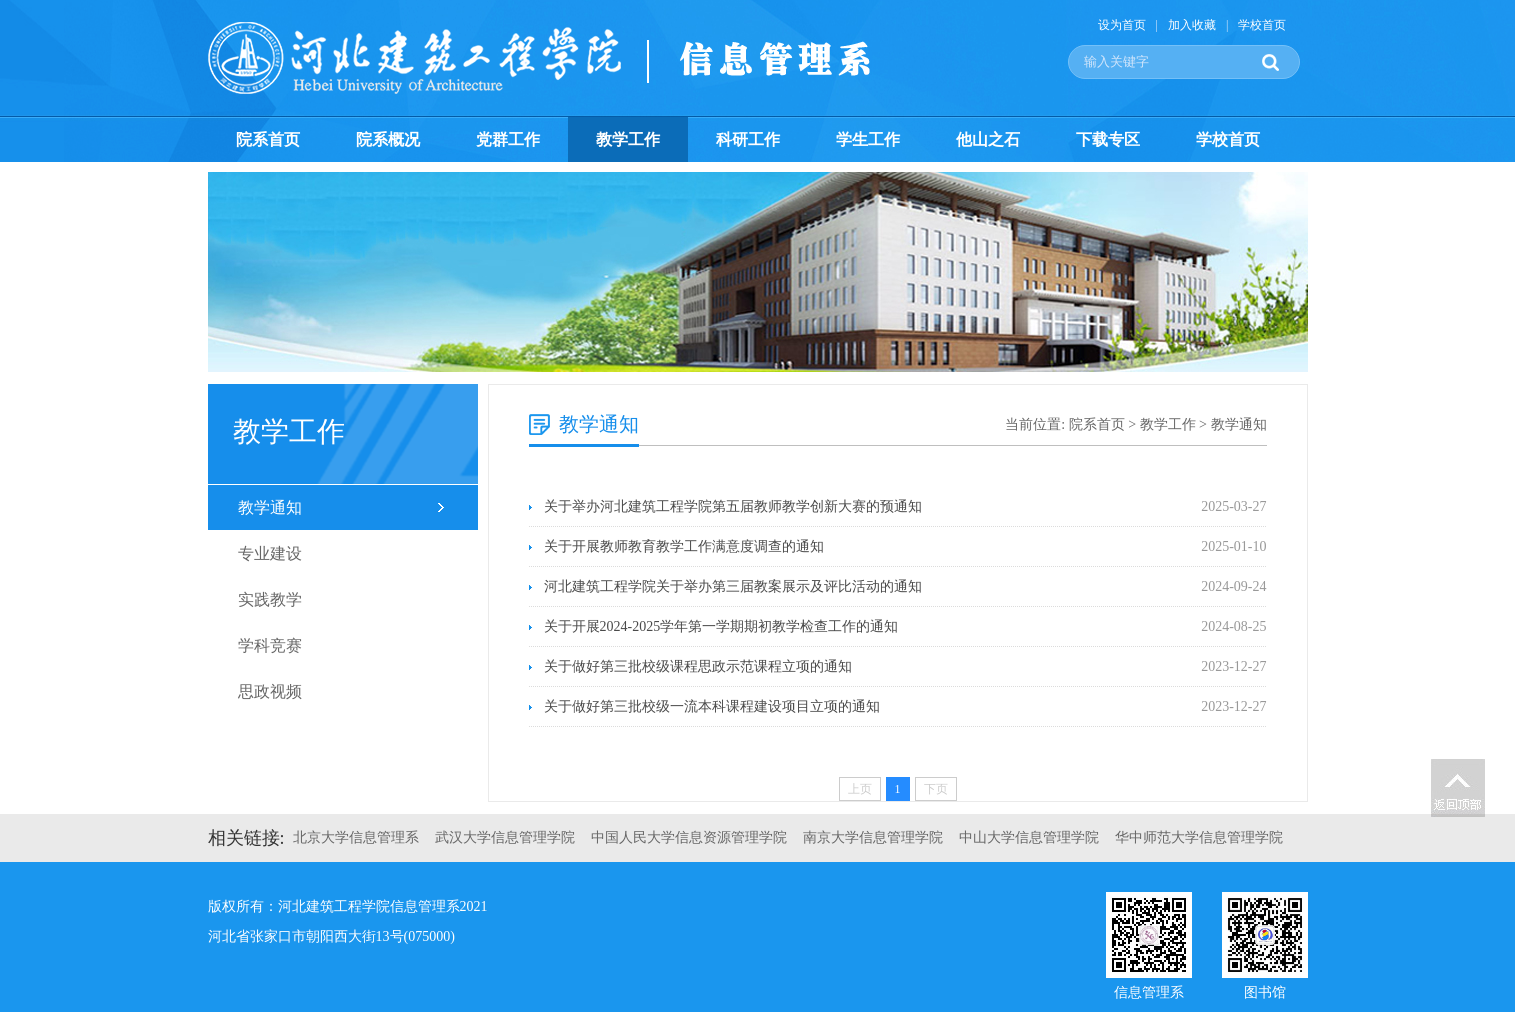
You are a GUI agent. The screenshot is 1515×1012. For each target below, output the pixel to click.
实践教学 (270, 599)
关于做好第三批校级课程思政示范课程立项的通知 (698, 666)
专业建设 (270, 553)
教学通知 (270, 507)
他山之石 (988, 139)
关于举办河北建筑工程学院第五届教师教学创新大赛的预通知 (733, 506)
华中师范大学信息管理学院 (1199, 837)
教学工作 (628, 139)
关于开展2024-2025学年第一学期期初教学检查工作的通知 (721, 626)
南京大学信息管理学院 (873, 837)
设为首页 (1122, 25)
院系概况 (388, 139)
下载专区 (1108, 139)
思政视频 (270, 691)
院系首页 (268, 139)
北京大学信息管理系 (356, 837)
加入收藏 (1192, 25)
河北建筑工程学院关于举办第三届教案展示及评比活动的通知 (733, 586)
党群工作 (508, 139)
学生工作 (868, 139)
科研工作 (748, 139)
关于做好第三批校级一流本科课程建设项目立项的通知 (712, 706)
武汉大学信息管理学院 (505, 837)
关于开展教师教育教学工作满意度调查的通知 (684, 546)
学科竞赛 (270, 645)
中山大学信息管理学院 (1029, 837)
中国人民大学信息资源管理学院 (689, 837)
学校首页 (1262, 25)
